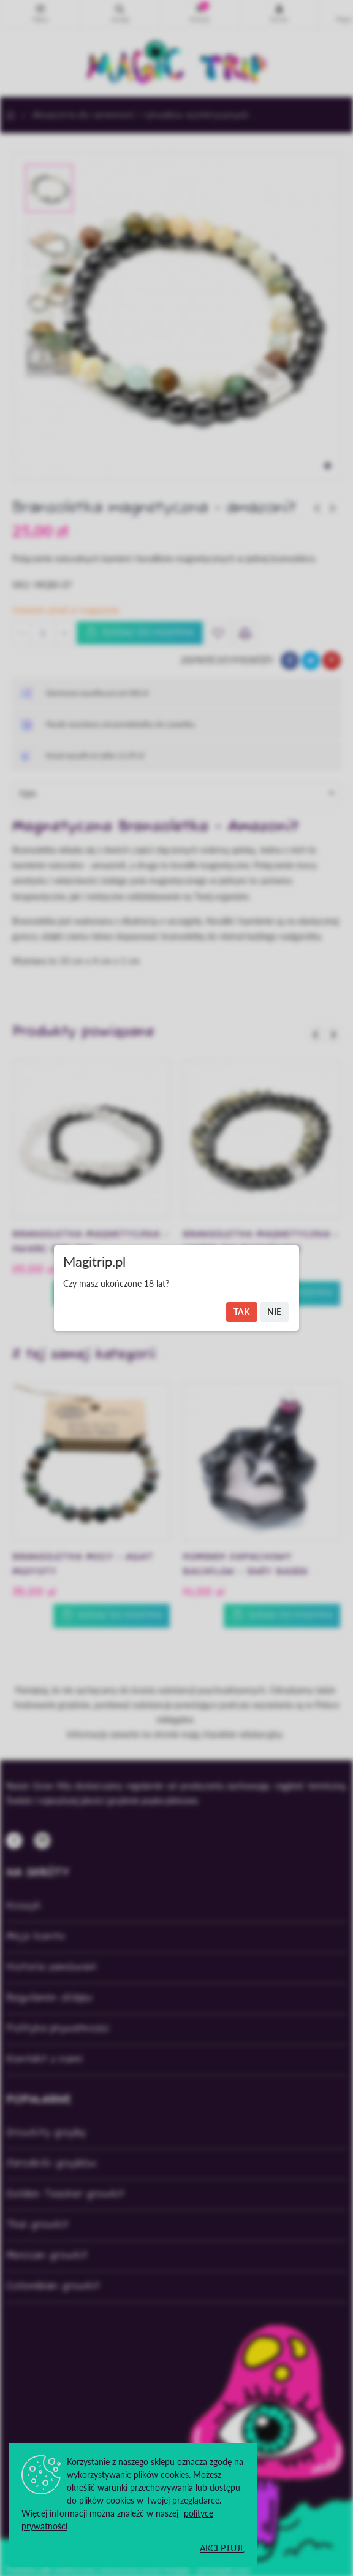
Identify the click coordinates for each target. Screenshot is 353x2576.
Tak (241, 1311)
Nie (274, 1311)
